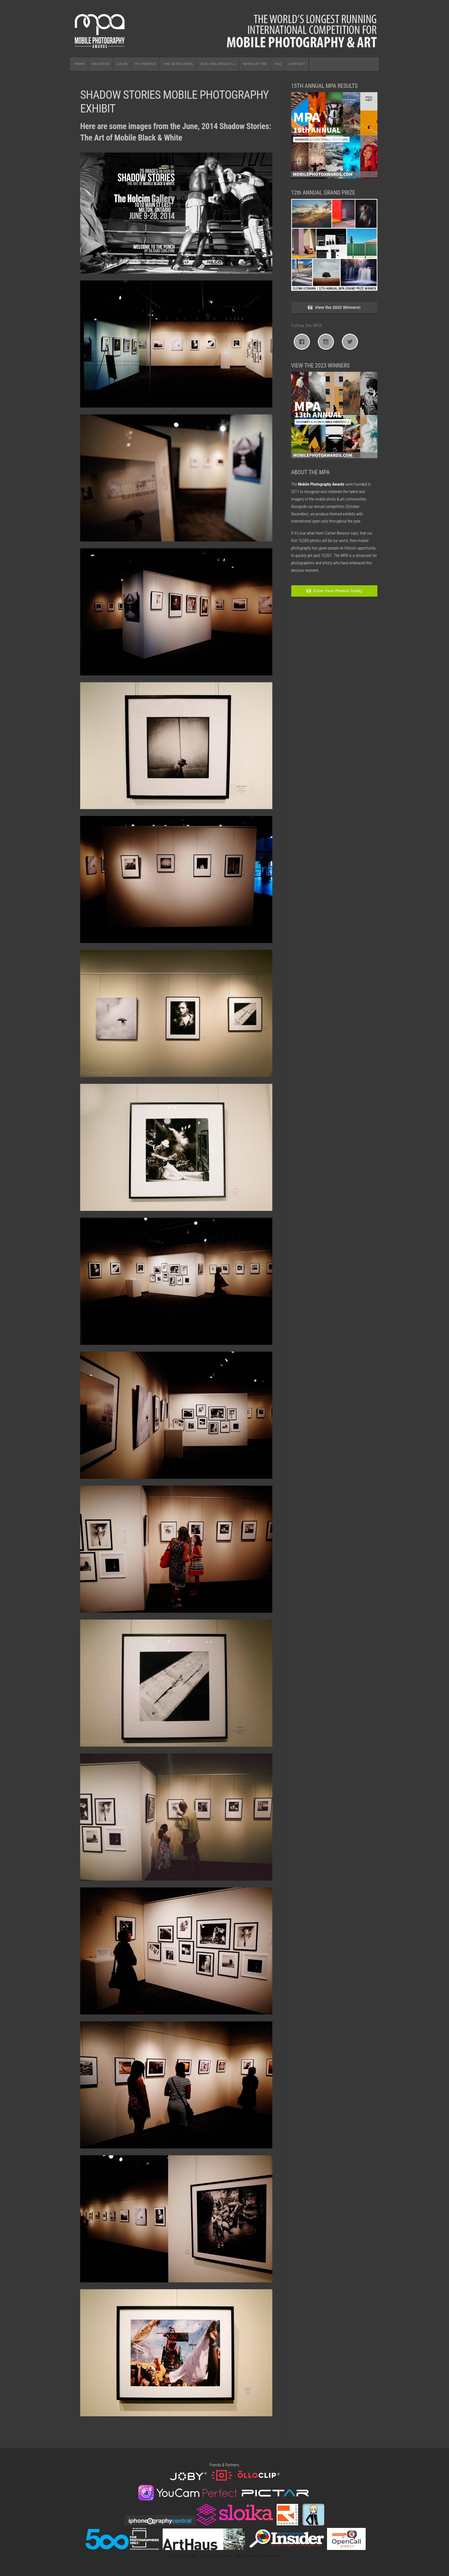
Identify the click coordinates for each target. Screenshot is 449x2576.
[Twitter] (351, 342)
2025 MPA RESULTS (216, 64)
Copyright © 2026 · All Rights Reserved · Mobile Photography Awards (224, 2556)
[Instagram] (327, 342)
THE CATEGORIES (178, 64)
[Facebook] (303, 342)
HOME (79, 64)
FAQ (277, 64)
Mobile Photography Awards (224, 28)
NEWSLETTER (255, 64)
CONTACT (297, 64)
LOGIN (122, 64)
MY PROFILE (145, 64)
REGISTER (100, 64)
